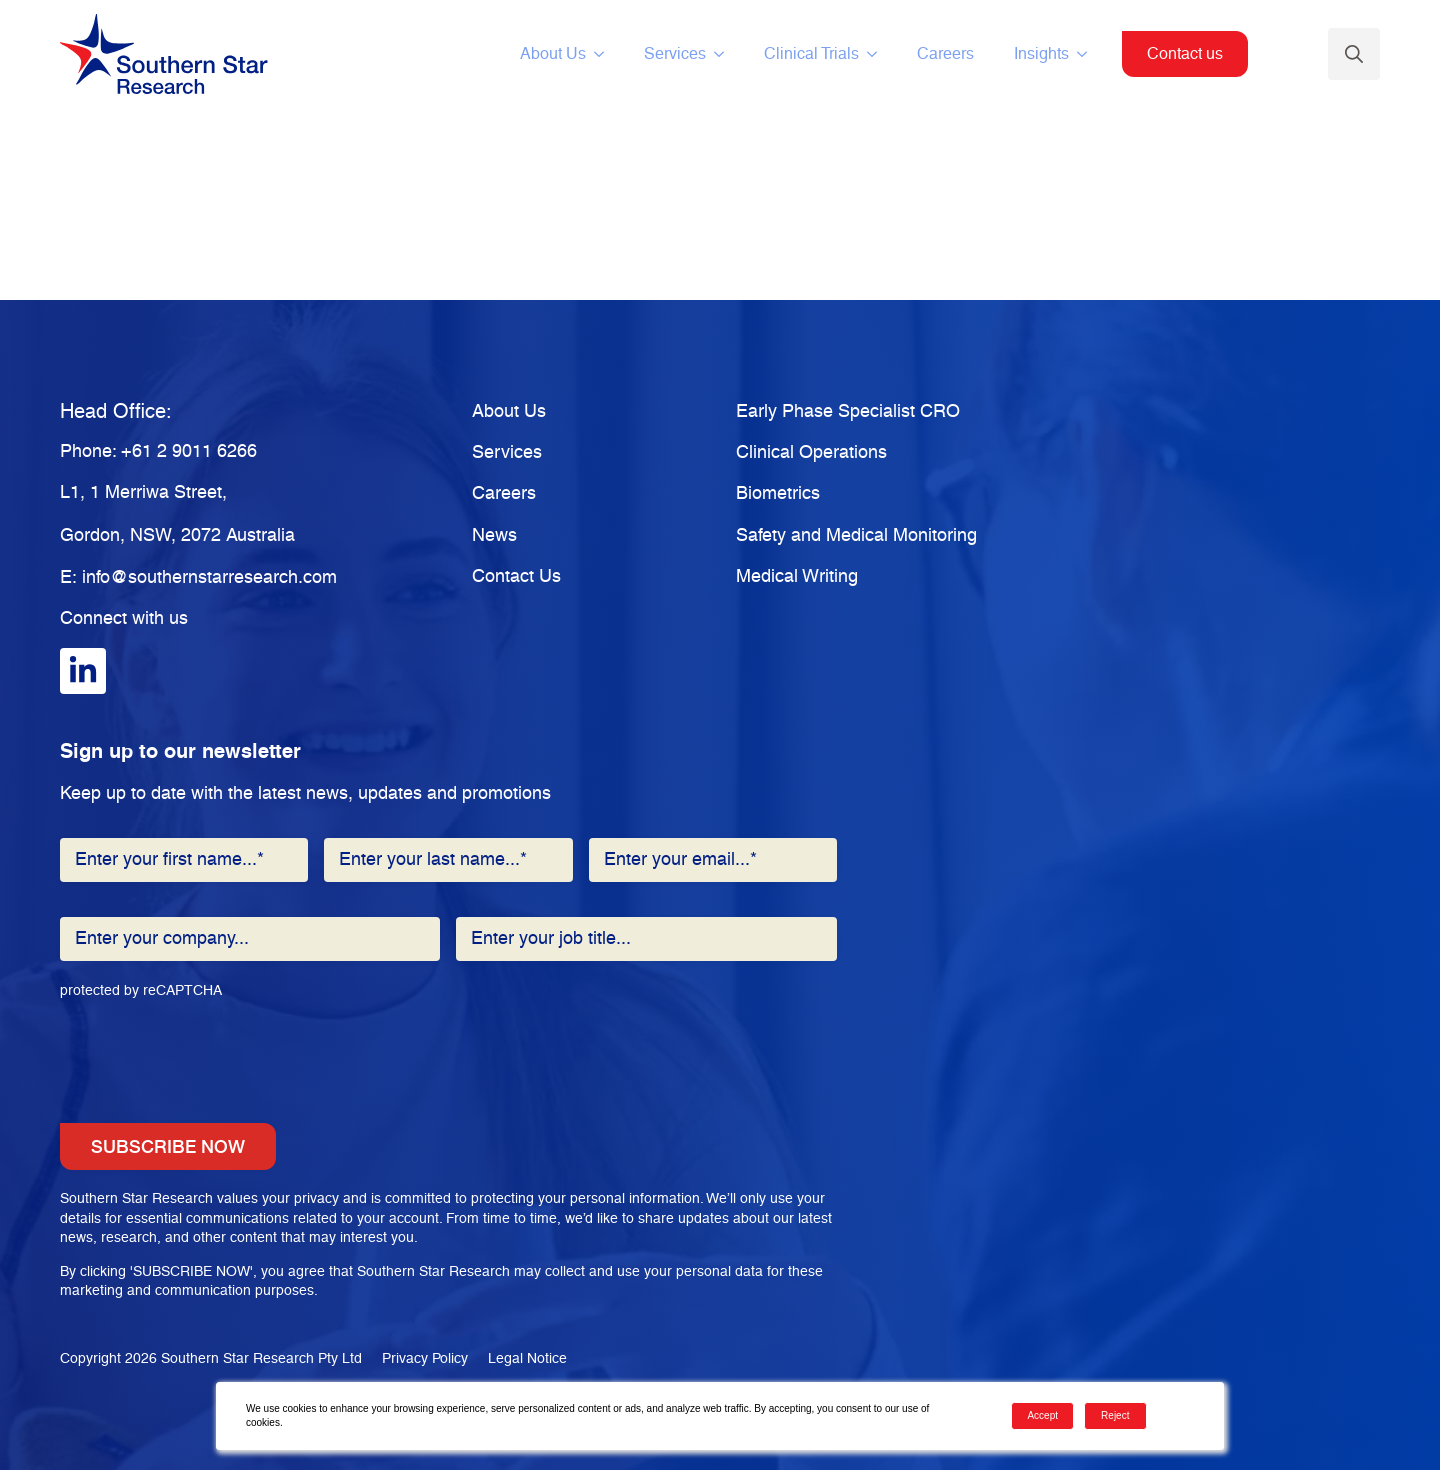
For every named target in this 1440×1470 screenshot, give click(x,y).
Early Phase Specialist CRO (848, 412)
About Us (553, 54)
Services (675, 54)
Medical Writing (797, 577)
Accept (1042, 1415)
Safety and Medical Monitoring (856, 536)
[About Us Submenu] (605, 54)
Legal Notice (527, 1359)
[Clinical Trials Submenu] (878, 54)
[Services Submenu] (725, 54)
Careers (945, 54)
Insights (1041, 54)
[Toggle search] (1354, 54)
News (494, 536)
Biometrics (778, 494)
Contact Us (516, 577)
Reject (1115, 1415)
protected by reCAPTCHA (141, 991)
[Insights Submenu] (1088, 54)
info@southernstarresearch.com (209, 578)
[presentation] (212, 1048)
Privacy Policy (425, 1359)
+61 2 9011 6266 (189, 452)
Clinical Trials (811, 54)
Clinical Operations (811, 453)
